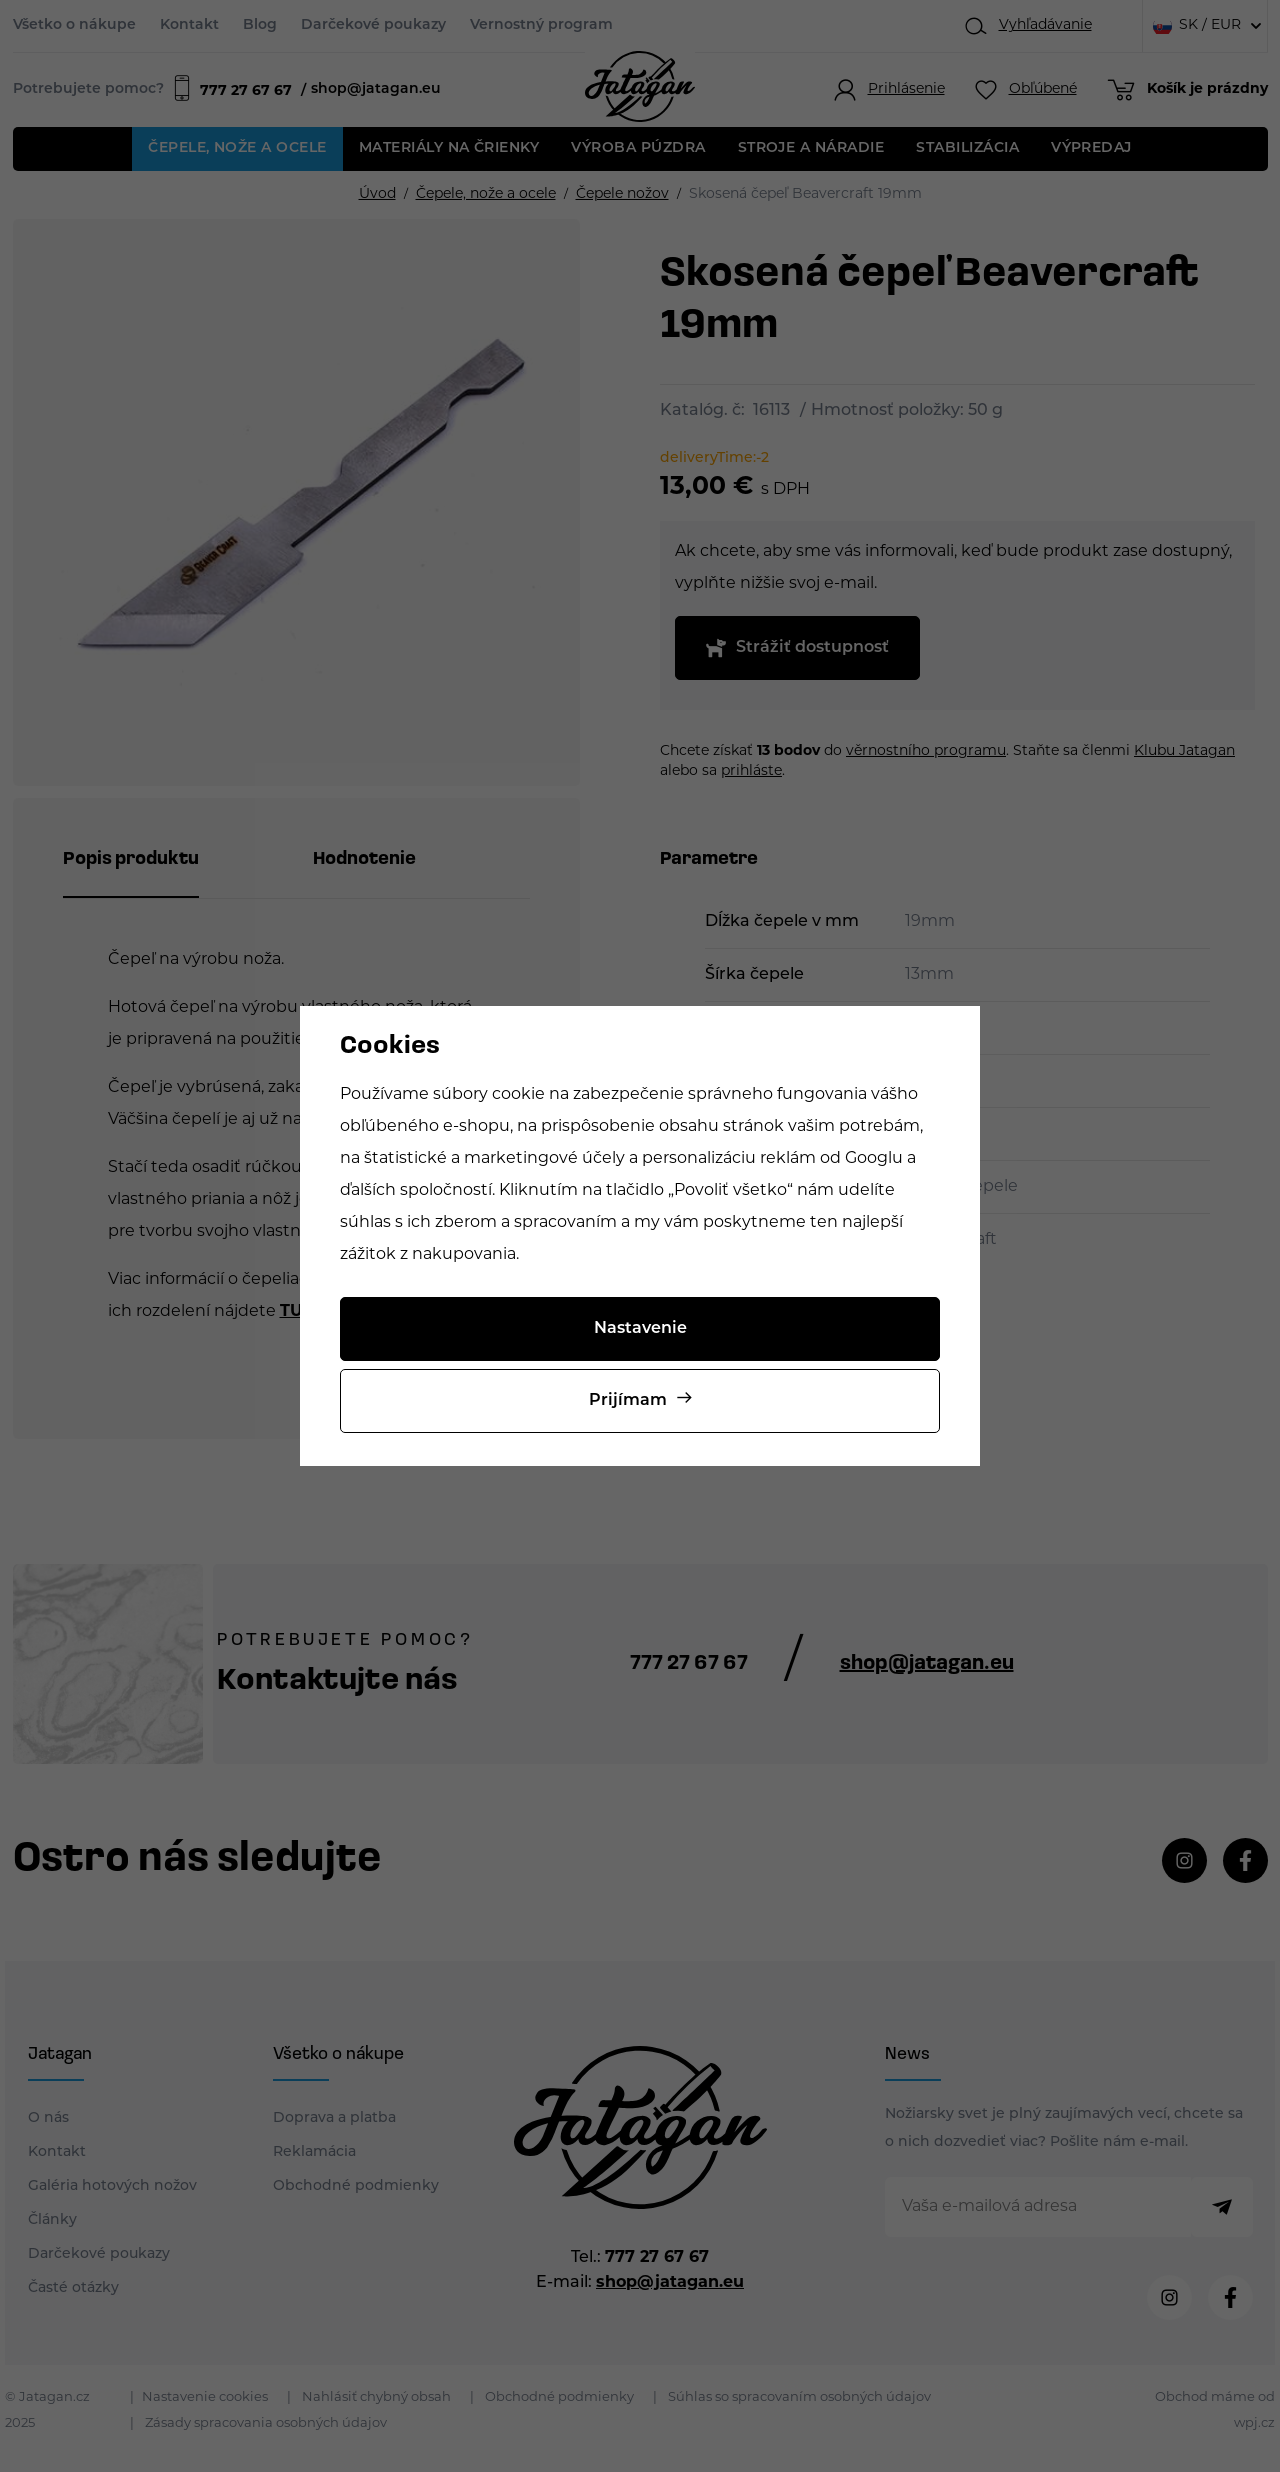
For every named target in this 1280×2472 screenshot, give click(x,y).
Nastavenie (640, 1329)
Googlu (874, 1159)
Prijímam (628, 1401)
